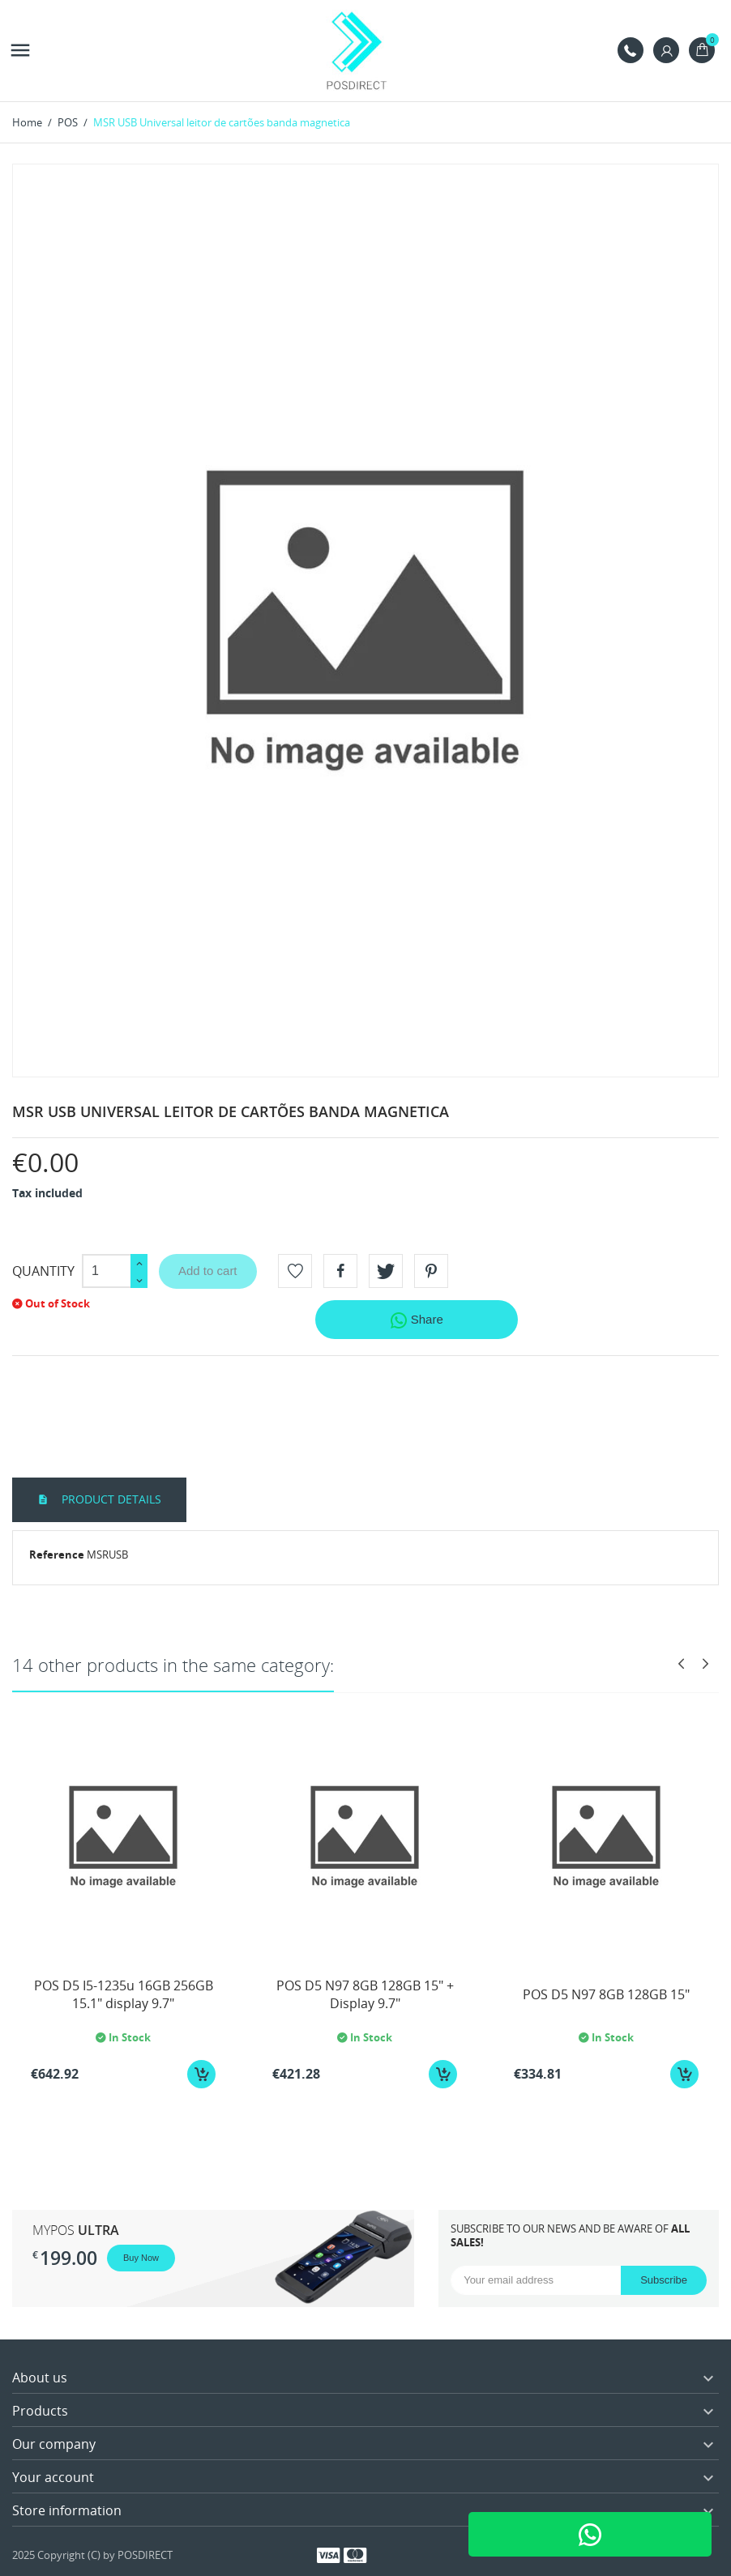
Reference (56, 1554)
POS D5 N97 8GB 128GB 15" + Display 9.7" (365, 1994)
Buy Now (141, 2258)
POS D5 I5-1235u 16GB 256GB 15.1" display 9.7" (123, 1994)
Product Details (109, 1499)
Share (417, 1320)
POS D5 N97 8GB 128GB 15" (606, 1994)
